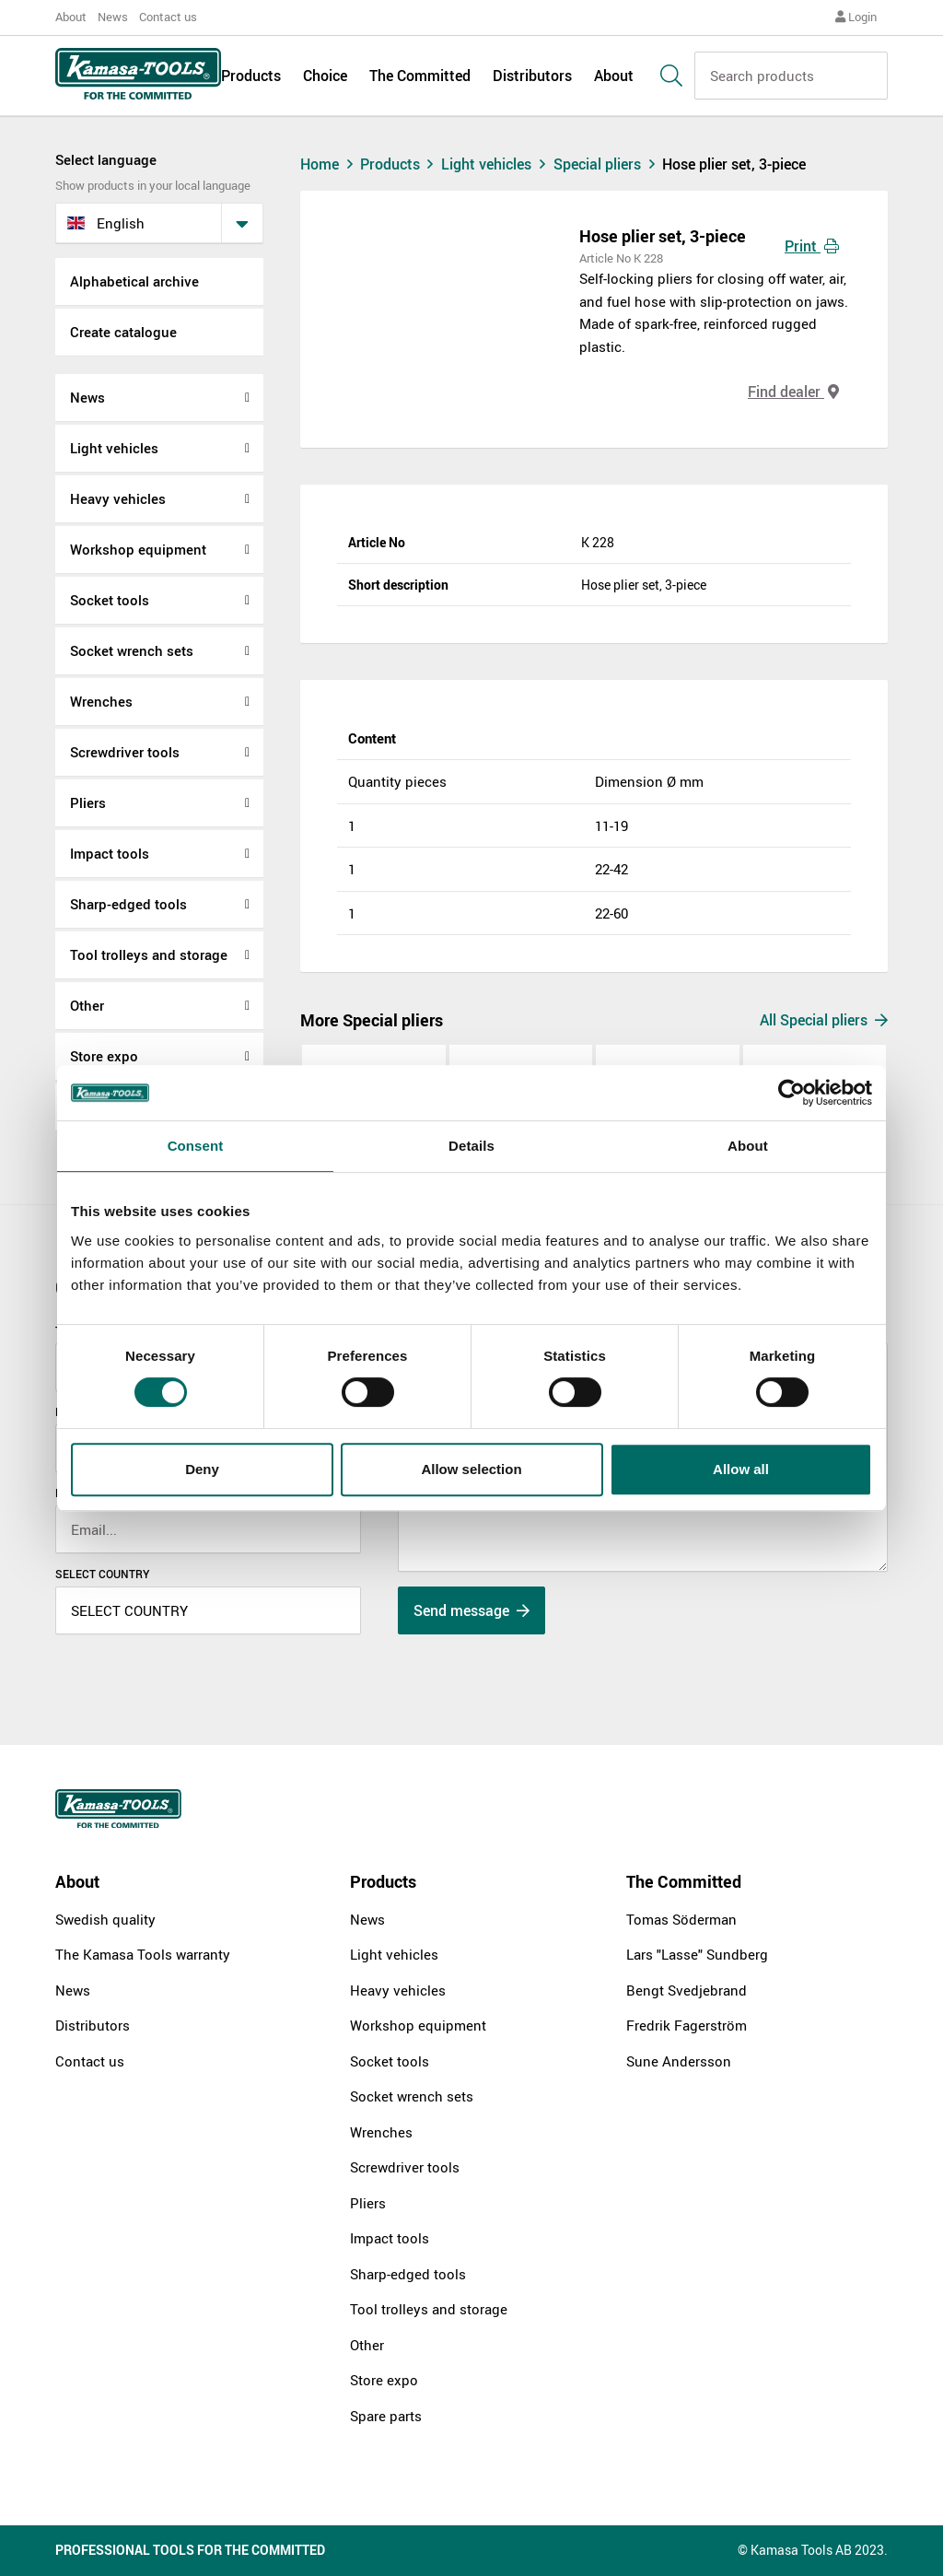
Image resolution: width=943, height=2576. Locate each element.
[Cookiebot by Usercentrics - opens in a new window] (791, 1093)
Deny (202, 1469)
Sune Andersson (678, 2061)
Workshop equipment (138, 549)
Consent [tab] (196, 1145)
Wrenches (101, 701)
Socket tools (109, 600)
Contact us (168, 16)
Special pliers (608, 164)
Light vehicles (114, 448)
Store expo (104, 1056)
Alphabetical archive (134, 281)
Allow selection (471, 1469)
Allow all (741, 1469)
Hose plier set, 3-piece (734, 164)
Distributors (532, 75)
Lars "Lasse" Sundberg (697, 1954)
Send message (471, 1610)
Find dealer (793, 391)
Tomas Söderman (681, 1919)
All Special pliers (824, 1020)
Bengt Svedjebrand (686, 1990)
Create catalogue (123, 331)
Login (856, 16)
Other (87, 1005)
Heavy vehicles (118, 498)
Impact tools (109, 853)
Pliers (88, 802)
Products (251, 75)
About (71, 16)
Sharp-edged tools (128, 904)
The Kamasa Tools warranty (142, 1954)
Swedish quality (105, 1919)
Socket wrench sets (131, 650)
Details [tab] (471, 1145)
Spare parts (386, 2415)
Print (812, 246)
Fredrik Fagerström (686, 2025)
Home (328, 164)
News (113, 16)
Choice (325, 75)
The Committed (420, 75)
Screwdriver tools (125, 752)
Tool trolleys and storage (148, 954)
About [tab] (748, 1145)
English (106, 223)
